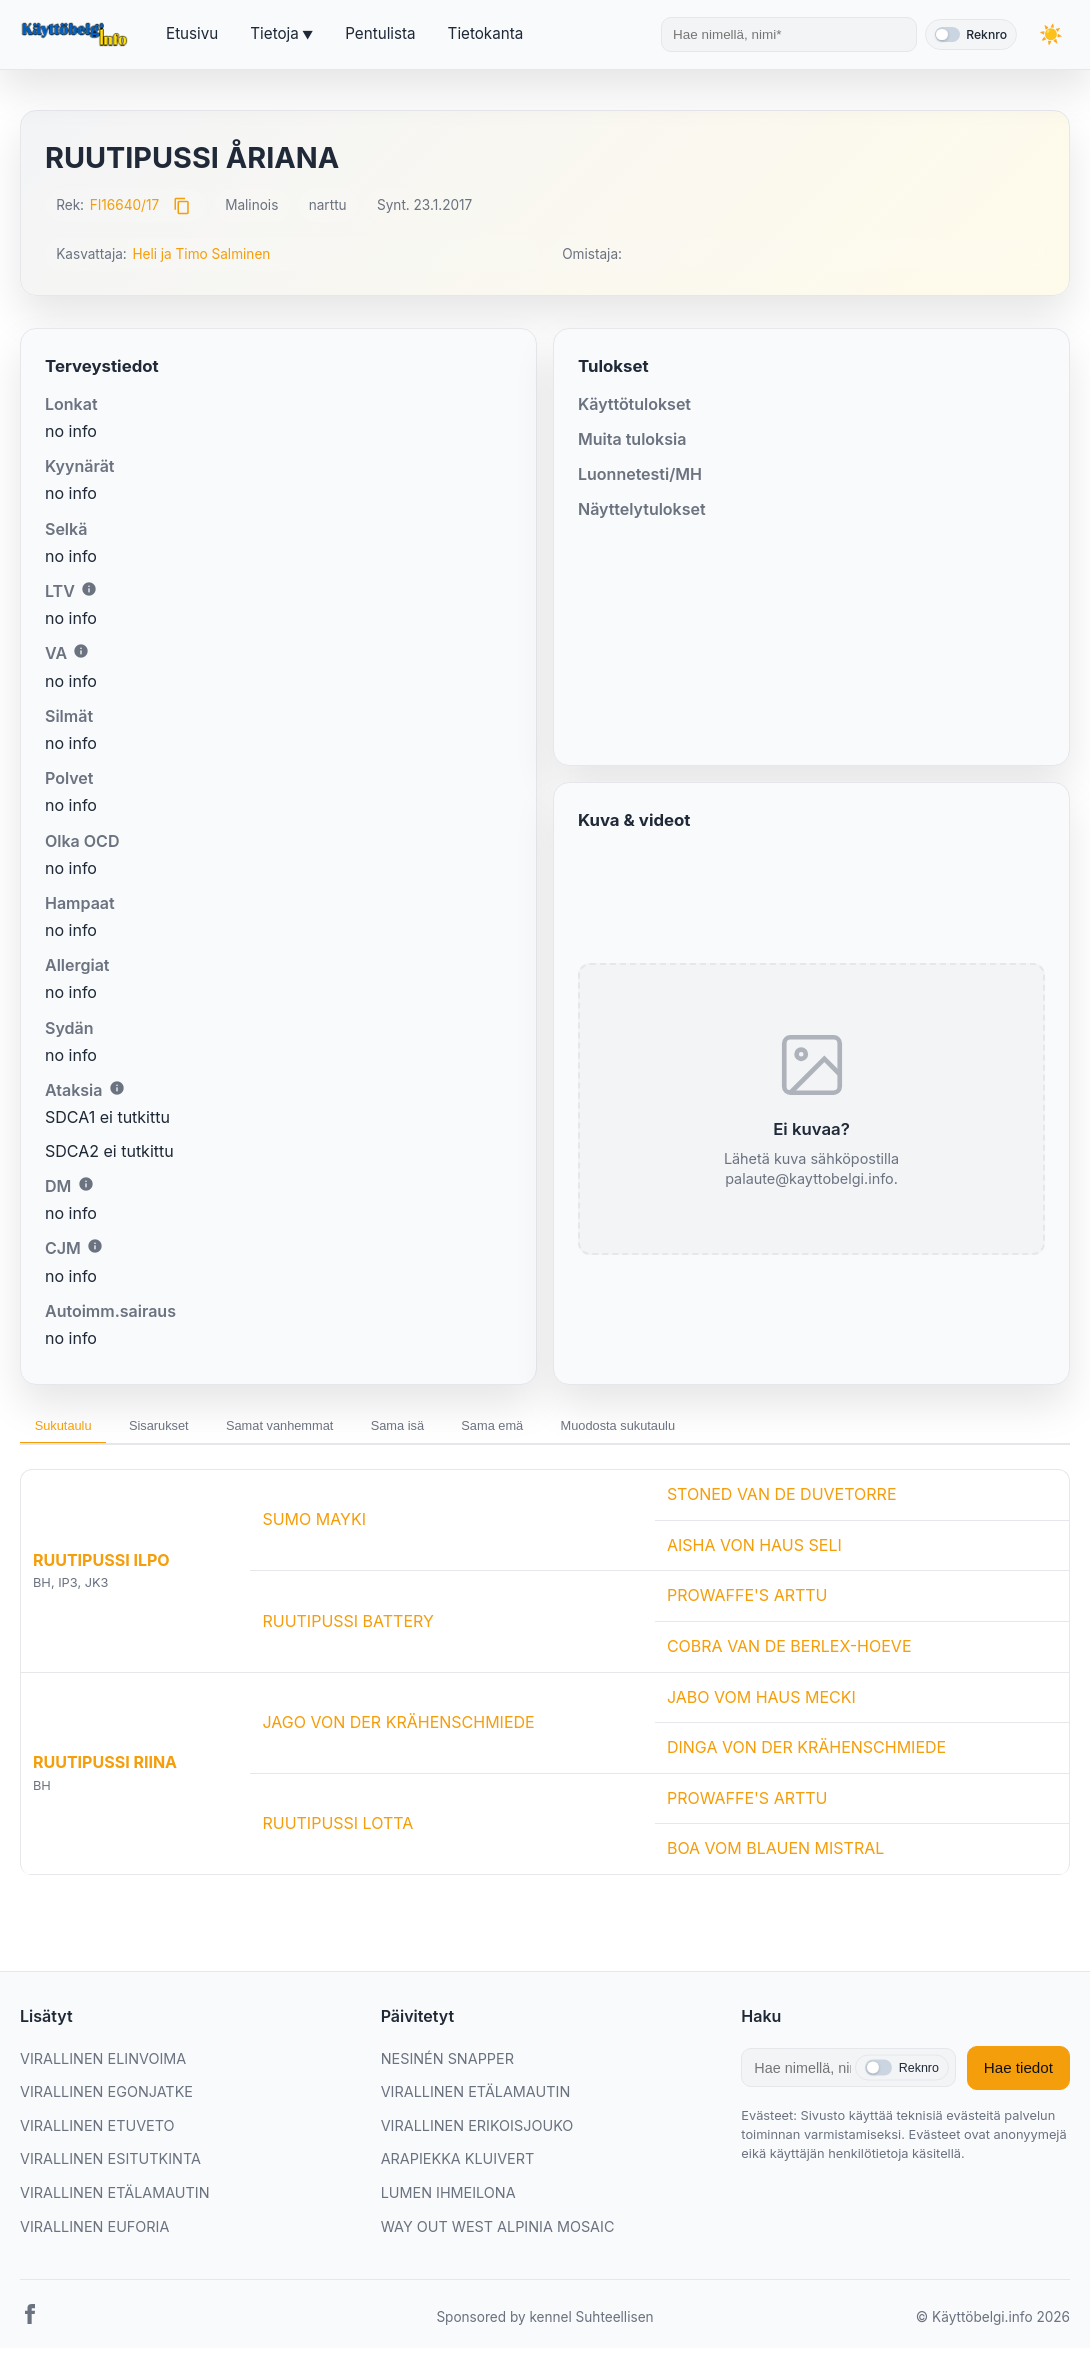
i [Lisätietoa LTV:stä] (89, 589)
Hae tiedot (1018, 2073)
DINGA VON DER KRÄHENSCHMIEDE (806, 1754)
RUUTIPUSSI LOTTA (337, 1829)
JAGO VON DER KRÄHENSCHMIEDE (398, 1728)
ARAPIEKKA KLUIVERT (458, 2165)
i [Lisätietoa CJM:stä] (95, 1246)
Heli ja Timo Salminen (201, 254)
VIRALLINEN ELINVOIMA (103, 2064)
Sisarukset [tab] (185, 1429)
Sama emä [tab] (579, 1429)
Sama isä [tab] (466, 1429)
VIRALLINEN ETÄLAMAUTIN (115, 2198)
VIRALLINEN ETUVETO (97, 2131)
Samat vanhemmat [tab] (327, 1429)
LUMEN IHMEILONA (448, 2198)
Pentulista (380, 33)
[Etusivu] (77, 35)
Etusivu (192, 33)
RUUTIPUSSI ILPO (101, 1566)
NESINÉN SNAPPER (447, 2064)
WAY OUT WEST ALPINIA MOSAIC (498, 2232)
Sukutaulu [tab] (72, 1429)
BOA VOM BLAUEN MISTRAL (775, 1855)
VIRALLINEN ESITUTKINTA (110, 2165)
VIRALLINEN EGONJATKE (106, 2097)
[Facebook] (30, 2324)
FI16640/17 (125, 205)
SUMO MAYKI (314, 1526)
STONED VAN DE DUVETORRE (782, 1501)
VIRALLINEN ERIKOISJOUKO (477, 2131)
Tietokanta (486, 33)
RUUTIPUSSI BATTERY (347, 1627)
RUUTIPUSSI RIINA (105, 1769)
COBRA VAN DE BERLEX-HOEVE (789, 1652)
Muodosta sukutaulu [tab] (726, 1429)
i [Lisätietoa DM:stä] (86, 1184)
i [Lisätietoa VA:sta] (81, 651)
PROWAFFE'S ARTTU (747, 1602)
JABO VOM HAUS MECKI (761, 1703)
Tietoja (274, 33)
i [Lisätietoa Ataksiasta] (117, 1088)
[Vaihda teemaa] (1050, 34)
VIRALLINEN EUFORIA (94, 2232)
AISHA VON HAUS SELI (754, 1551)
